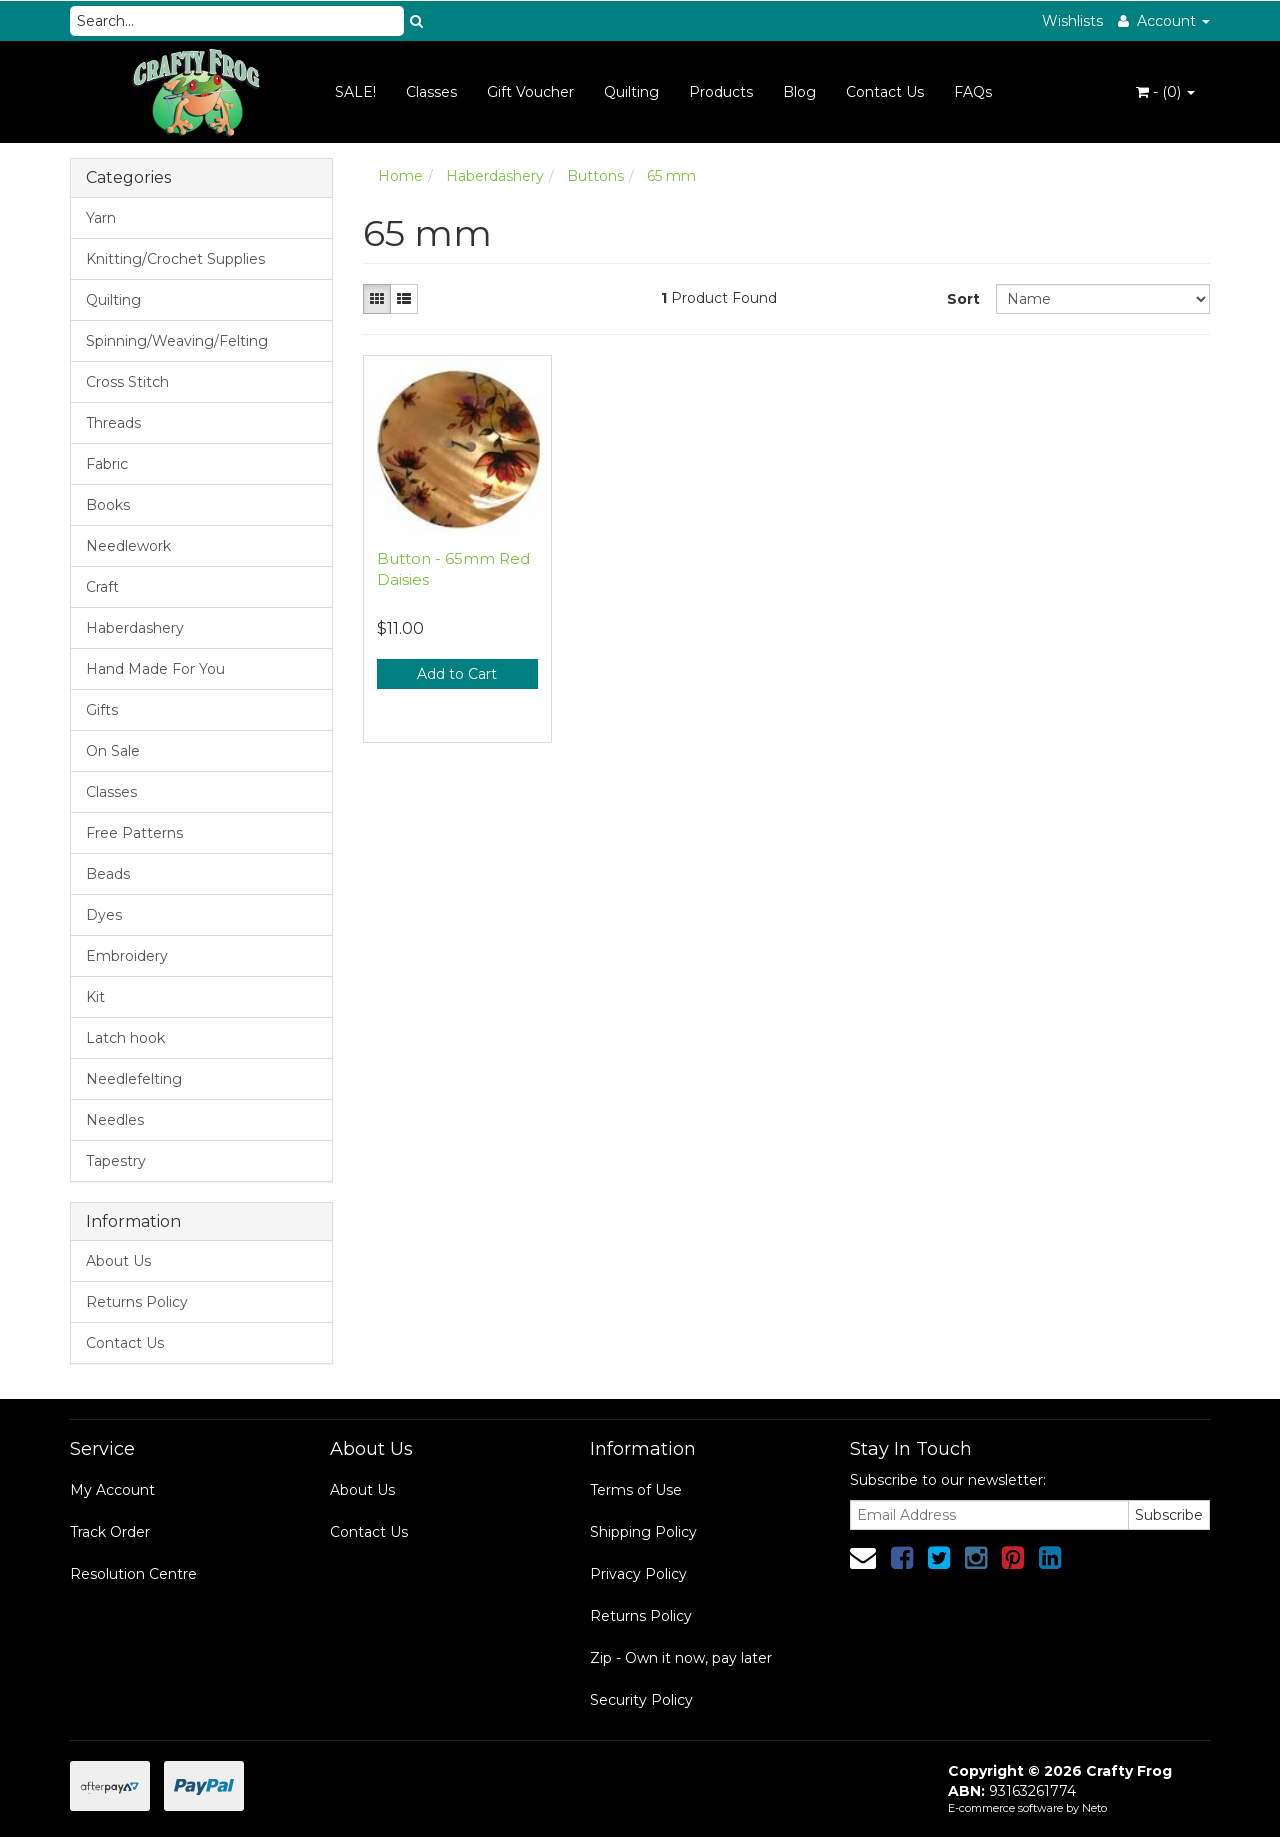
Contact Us (885, 92)
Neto (1094, 1808)
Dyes (104, 915)
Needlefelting (134, 1079)
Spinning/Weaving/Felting (177, 341)
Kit (95, 997)
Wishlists (1072, 21)
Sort (963, 299)
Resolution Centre (133, 1574)
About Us (118, 1261)
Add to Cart (457, 674)
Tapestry (116, 1161)
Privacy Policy (638, 1574)
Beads (108, 874)
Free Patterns (134, 833)
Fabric (107, 464)
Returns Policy (137, 1302)
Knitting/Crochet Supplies (175, 259)
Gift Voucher (530, 92)
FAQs (973, 92)
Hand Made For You (155, 669)
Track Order (110, 1532)
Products (721, 92)
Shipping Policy (643, 1532)
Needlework (128, 546)
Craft (102, 587)
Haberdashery (135, 628)
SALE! (355, 92)
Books (108, 505)
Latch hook (125, 1038)
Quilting (631, 92)
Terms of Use (636, 1490)
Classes (431, 92)
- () (1165, 92)
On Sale (113, 751)
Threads (113, 423)
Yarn (101, 218)
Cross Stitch (127, 382)
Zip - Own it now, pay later (681, 1658)
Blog (799, 92)
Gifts (102, 710)
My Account (112, 1490)
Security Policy (641, 1700)
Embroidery (127, 956)
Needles (115, 1120)
